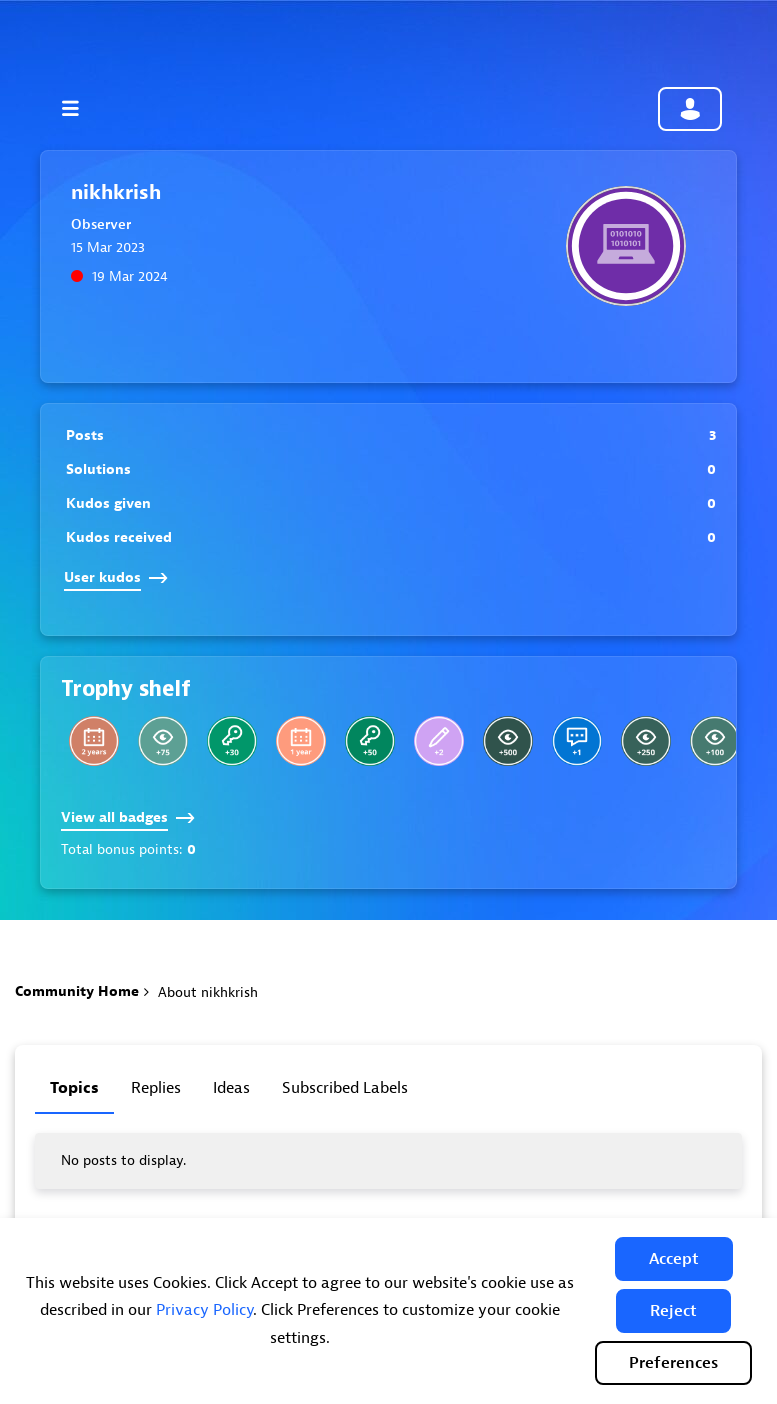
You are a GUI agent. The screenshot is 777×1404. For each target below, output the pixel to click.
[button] (674, 1259)
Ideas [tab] (231, 1088)
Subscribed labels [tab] (345, 1088)
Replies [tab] (156, 1088)
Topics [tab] (74, 1088)
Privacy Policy (204, 1310)
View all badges (128, 817)
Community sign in (690, 109)
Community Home (77, 991)
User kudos (116, 577)
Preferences (673, 1363)
